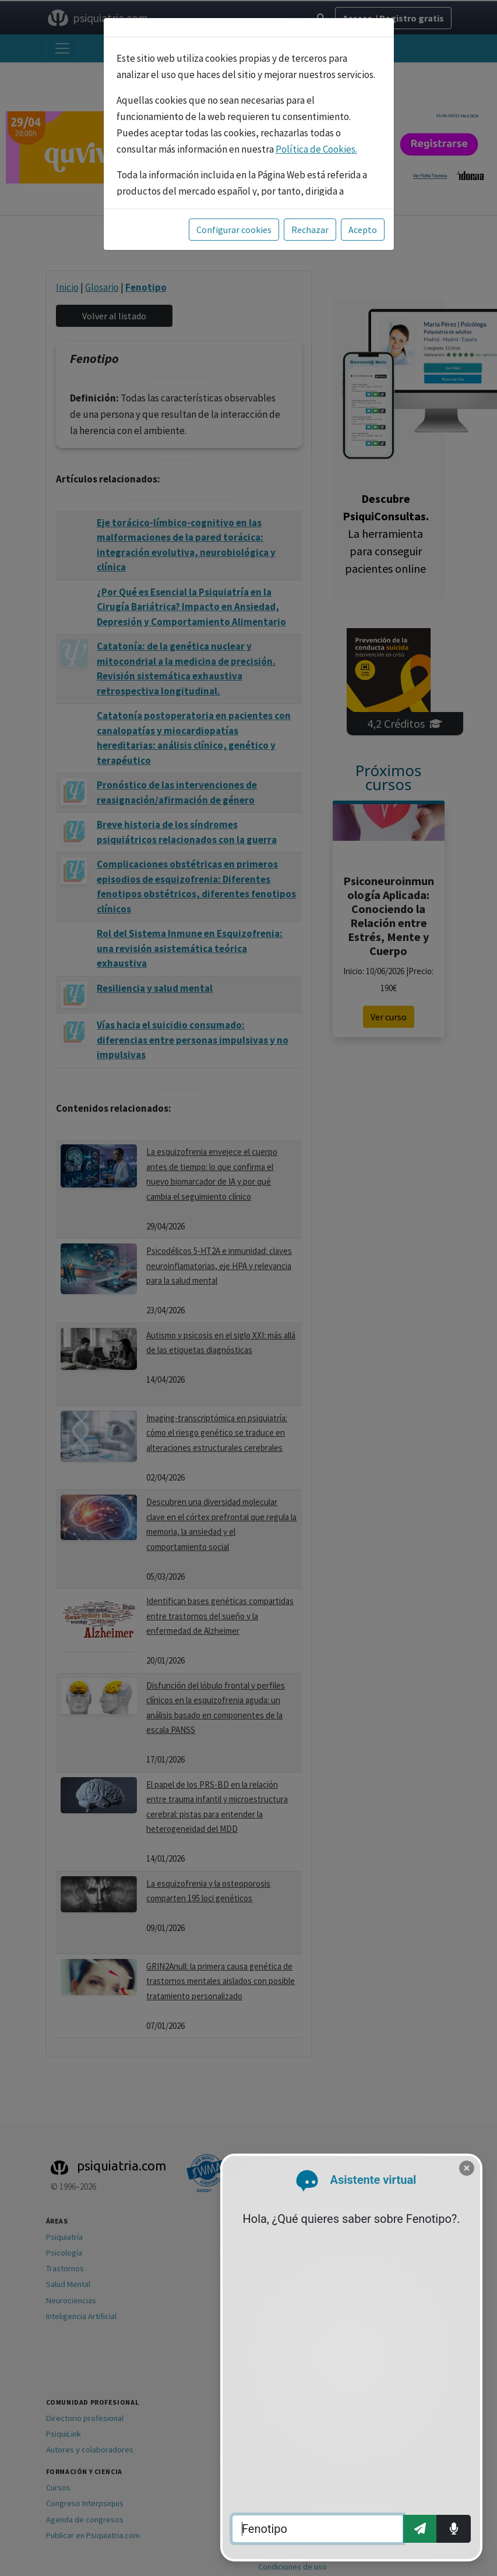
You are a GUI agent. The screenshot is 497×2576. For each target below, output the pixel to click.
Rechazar (310, 229)
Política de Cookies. (316, 149)
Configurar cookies (234, 229)
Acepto (362, 229)
